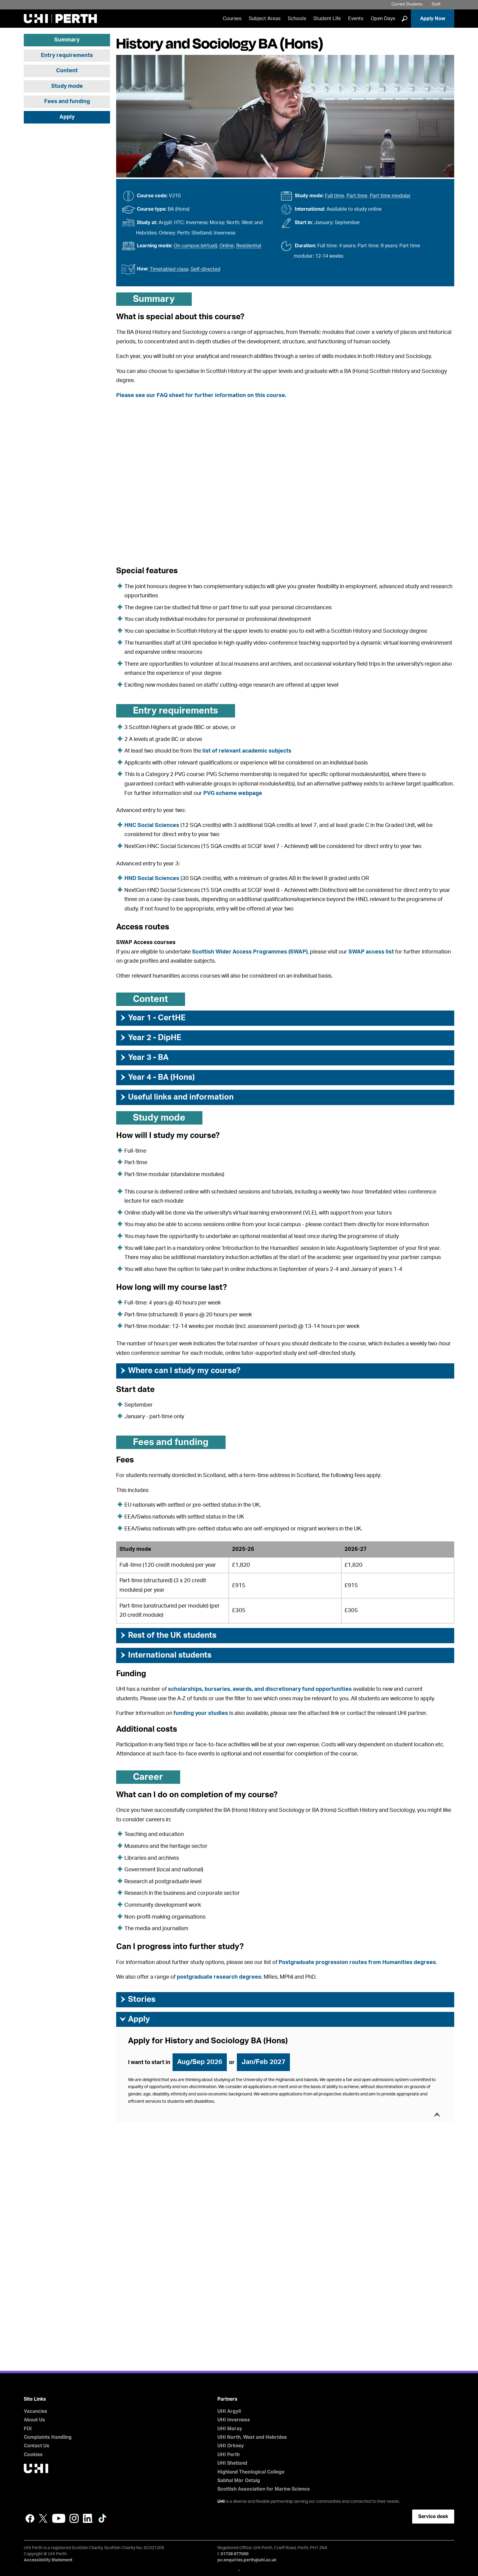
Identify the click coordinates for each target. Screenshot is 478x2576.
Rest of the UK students (167, 1635)
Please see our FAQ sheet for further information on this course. (201, 395)
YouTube (58, 2518)
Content (67, 70)
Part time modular (390, 195)
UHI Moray (229, 2428)
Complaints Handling (48, 2437)
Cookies (33, 2454)
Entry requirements (67, 55)
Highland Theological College (250, 2472)
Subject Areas (264, 18)
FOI (28, 2428)
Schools (297, 18)
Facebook (29, 2518)
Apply (67, 117)
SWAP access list (371, 952)
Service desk (433, 2516)
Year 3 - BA (144, 1057)
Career (148, 1777)
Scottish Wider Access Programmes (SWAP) (250, 952)
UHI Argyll (229, 2411)
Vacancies (35, 2411)
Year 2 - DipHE (150, 1038)
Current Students (407, 4)
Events (355, 18)
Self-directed (205, 269)
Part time (357, 195)
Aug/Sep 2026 (199, 2062)
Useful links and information (176, 1097)
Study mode (67, 86)
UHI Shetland (232, 2463)
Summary (67, 40)
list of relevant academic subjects (246, 751)
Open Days (383, 18)
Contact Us (36, 2445)
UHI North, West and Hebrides (252, 2437)
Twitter (43, 2518)
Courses (232, 18)
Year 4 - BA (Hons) (157, 1077)
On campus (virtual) (195, 245)
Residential (248, 245)
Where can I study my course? (179, 1371)
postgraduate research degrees (219, 1977)
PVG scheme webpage (232, 793)
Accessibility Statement (48, 2560)
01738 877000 (234, 2554)
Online (226, 245)
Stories (137, 1999)
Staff (436, 4)
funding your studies (200, 1713)
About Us (34, 2419)
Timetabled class (169, 269)
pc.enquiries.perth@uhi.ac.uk (246, 2560)
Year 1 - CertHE (152, 1018)
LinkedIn (88, 2518)
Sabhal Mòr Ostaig (238, 2480)
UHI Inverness (233, 2419)
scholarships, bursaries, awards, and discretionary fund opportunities (260, 1689)
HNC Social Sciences (151, 825)
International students (165, 1655)
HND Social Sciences (151, 878)
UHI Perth (228, 2454)
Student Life (327, 18)
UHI (221, 2501)
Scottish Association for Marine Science (263, 2489)
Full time (334, 195)
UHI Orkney (230, 2445)
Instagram (74, 2518)
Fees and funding (67, 101)
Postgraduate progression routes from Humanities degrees (357, 1962)
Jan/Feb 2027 (263, 2062)
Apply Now (432, 18)
